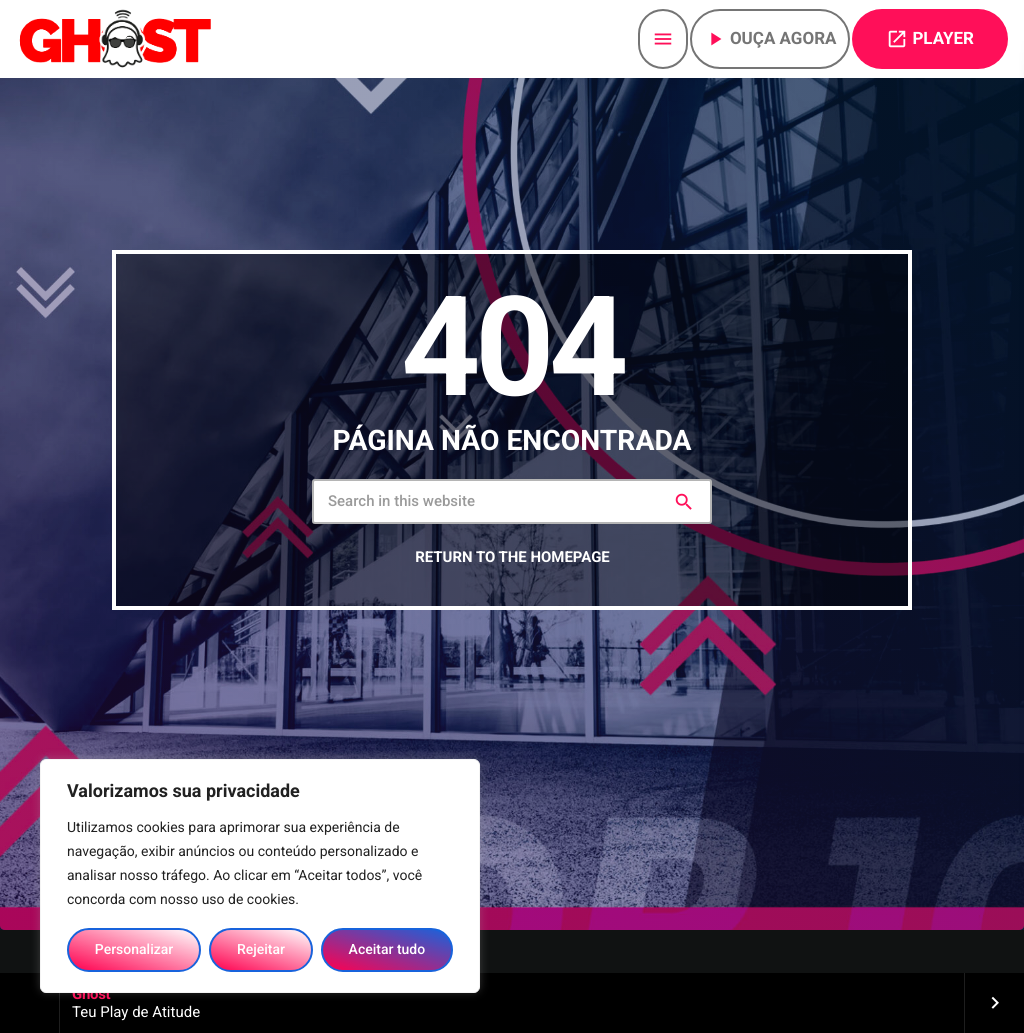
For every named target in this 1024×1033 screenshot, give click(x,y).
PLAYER (930, 39)
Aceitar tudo (387, 950)
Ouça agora (770, 39)
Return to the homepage (512, 557)
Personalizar (134, 950)
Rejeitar (261, 950)
